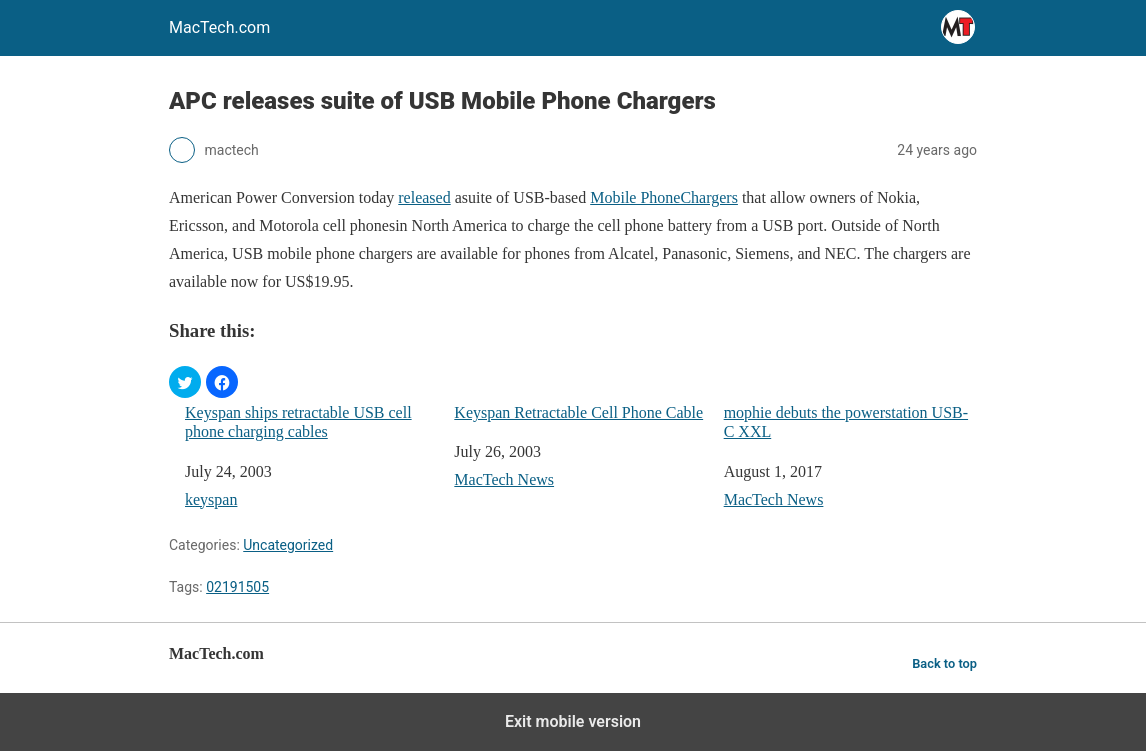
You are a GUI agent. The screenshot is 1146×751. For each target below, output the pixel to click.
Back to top (944, 663)
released (424, 197)
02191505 (237, 587)
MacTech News (504, 479)
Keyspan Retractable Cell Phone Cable (578, 412)
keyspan (211, 499)
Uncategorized (288, 545)
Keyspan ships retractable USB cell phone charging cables (298, 422)
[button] (185, 382)
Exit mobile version (573, 721)
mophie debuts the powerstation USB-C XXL (846, 422)
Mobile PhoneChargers (664, 197)
